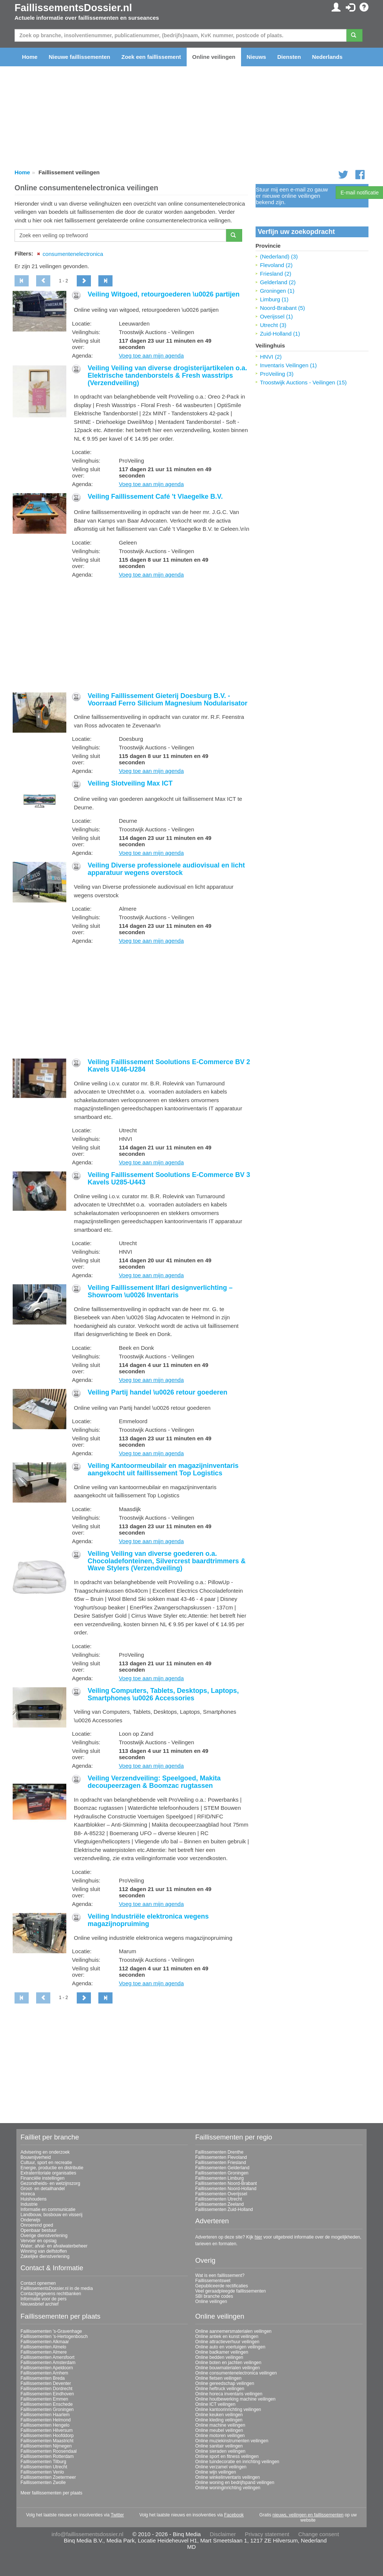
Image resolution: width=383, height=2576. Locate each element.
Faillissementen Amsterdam (47, 2362)
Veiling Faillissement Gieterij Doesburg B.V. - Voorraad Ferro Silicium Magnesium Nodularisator (167, 699)
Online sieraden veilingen (220, 2451)
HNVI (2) (271, 356)
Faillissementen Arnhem (44, 2373)
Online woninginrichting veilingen (227, 2487)
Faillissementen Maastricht (46, 2440)
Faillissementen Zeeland (219, 2204)
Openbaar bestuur (38, 2230)
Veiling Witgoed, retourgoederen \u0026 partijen (164, 294)
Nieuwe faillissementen (79, 57)
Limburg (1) (274, 299)
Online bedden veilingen (219, 2357)
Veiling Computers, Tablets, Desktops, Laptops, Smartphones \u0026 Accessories (163, 1694)
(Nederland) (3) (279, 256)
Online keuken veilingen (219, 2414)
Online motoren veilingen (220, 2435)
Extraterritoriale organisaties (48, 2173)
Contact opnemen (38, 2283)
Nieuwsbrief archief (39, 2304)
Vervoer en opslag (38, 2240)
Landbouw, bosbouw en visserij (51, 2214)
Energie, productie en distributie (51, 2167)
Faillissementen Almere (43, 2352)
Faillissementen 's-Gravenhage (51, 2331)
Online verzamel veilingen (220, 2466)
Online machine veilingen (220, 2425)
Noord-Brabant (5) (282, 308)
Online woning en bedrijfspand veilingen (234, 2482)
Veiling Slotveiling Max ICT (130, 783)
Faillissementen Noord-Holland (225, 2188)
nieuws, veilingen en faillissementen (308, 2515)
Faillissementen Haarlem (45, 2414)
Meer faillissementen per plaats (51, 2493)
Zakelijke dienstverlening (44, 2256)
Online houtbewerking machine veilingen (235, 2399)
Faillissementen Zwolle (43, 2482)
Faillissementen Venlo (42, 2472)
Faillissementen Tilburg (43, 2461)
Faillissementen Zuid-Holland (224, 2209)
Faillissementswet (213, 2280)
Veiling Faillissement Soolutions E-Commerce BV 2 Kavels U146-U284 (169, 1065)
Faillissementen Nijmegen (46, 2446)
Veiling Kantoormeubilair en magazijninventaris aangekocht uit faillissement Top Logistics (163, 1469)
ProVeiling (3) (277, 374)
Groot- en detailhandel (42, 2188)
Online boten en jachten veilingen (228, 2362)
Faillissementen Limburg (219, 2178)
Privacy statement (267, 2534)
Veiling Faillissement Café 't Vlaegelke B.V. (155, 496)
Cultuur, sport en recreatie (46, 2162)
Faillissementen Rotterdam (47, 2456)
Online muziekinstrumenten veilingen (231, 2440)
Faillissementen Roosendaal (48, 2451)
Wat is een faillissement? (219, 2275)
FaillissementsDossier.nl (73, 7)
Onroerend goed (36, 2225)
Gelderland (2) (278, 282)
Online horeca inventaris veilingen (228, 2393)
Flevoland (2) (276, 265)
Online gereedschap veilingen (224, 2383)
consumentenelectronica (72, 254)
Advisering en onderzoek (45, 2152)
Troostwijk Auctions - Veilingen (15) (303, 382)
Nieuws (256, 57)
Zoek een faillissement (151, 57)
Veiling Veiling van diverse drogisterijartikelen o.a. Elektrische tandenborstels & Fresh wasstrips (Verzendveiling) (167, 375)
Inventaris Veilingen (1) (288, 365)
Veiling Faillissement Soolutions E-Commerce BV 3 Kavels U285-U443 (169, 1178)
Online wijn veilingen (215, 2472)
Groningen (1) (277, 291)
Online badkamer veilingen (221, 2352)
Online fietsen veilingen (218, 2378)
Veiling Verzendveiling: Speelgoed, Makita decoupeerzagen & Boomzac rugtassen (154, 1781)
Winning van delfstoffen (43, 2251)
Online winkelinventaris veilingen (227, 2477)
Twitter (117, 2515)
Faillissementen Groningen (222, 2173)
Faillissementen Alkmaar (44, 2341)
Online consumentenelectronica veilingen (236, 2373)
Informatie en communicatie (47, 2209)
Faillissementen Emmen (44, 2399)
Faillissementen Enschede (46, 2404)
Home (30, 57)
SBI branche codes (214, 2296)
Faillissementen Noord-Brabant (226, 2183)
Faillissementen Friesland (220, 2162)
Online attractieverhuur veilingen (227, 2341)
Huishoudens (33, 2199)
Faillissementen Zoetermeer (48, 2477)
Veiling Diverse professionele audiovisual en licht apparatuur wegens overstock (166, 869)
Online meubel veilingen (219, 2430)
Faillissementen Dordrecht (46, 2388)
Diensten (289, 57)
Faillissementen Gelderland (222, 2167)
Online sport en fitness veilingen (227, 2456)
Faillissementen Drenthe (219, 2152)
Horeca (27, 2193)
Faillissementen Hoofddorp (47, 2435)
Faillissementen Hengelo (44, 2425)
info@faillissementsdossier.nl (87, 2534)
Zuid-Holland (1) (280, 333)
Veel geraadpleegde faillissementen (230, 2291)
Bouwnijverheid (35, 2157)
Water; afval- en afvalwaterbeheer (54, 2246)
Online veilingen (213, 57)
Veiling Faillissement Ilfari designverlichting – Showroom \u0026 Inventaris (160, 1291)
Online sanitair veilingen (219, 2446)
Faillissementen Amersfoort (47, 2357)
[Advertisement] (131, 636)
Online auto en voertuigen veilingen (230, 2347)
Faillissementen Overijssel (221, 2193)
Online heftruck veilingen (219, 2388)
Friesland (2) (275, 273)
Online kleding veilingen (219, 2420)
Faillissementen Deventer (45, 2383)
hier (258, 2237)
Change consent (318, 2534)
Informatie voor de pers (43, 2298)
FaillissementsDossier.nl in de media (56, 2288)
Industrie (29, 2204)
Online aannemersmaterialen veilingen (233, 2331)
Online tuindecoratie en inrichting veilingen (237, 2461)
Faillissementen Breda (42, 2378)
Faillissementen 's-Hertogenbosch (54, 2336)
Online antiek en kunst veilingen (226, 2336)
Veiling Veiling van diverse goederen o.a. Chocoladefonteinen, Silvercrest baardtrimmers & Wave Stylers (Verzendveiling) (167, 1561)
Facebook (234, 2515)
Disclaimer (223, 2534)
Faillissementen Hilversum (46, 2430)
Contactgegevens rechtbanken (50, 2293)
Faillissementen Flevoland (221, 2157)
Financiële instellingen (42, 2178)
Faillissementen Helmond (45, 2420)
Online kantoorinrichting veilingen (228, 2409)
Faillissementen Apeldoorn (46, 2367)
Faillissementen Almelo (43, 2347)
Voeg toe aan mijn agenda (151, 355)
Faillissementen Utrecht (218, 2199)
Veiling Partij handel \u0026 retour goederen (157, 1392)
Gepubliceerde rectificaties (221, 2285)
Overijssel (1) (276, 316)
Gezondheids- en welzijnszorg (50, 2183)
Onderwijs (30, 2220)
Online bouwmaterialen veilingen (227, 2367)
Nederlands (327, 57)
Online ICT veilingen (215, 2404)
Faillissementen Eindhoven (47, 2393)
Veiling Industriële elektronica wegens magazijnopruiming (148, 1920)
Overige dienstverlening (43, 2235)
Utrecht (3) (273, 325)
